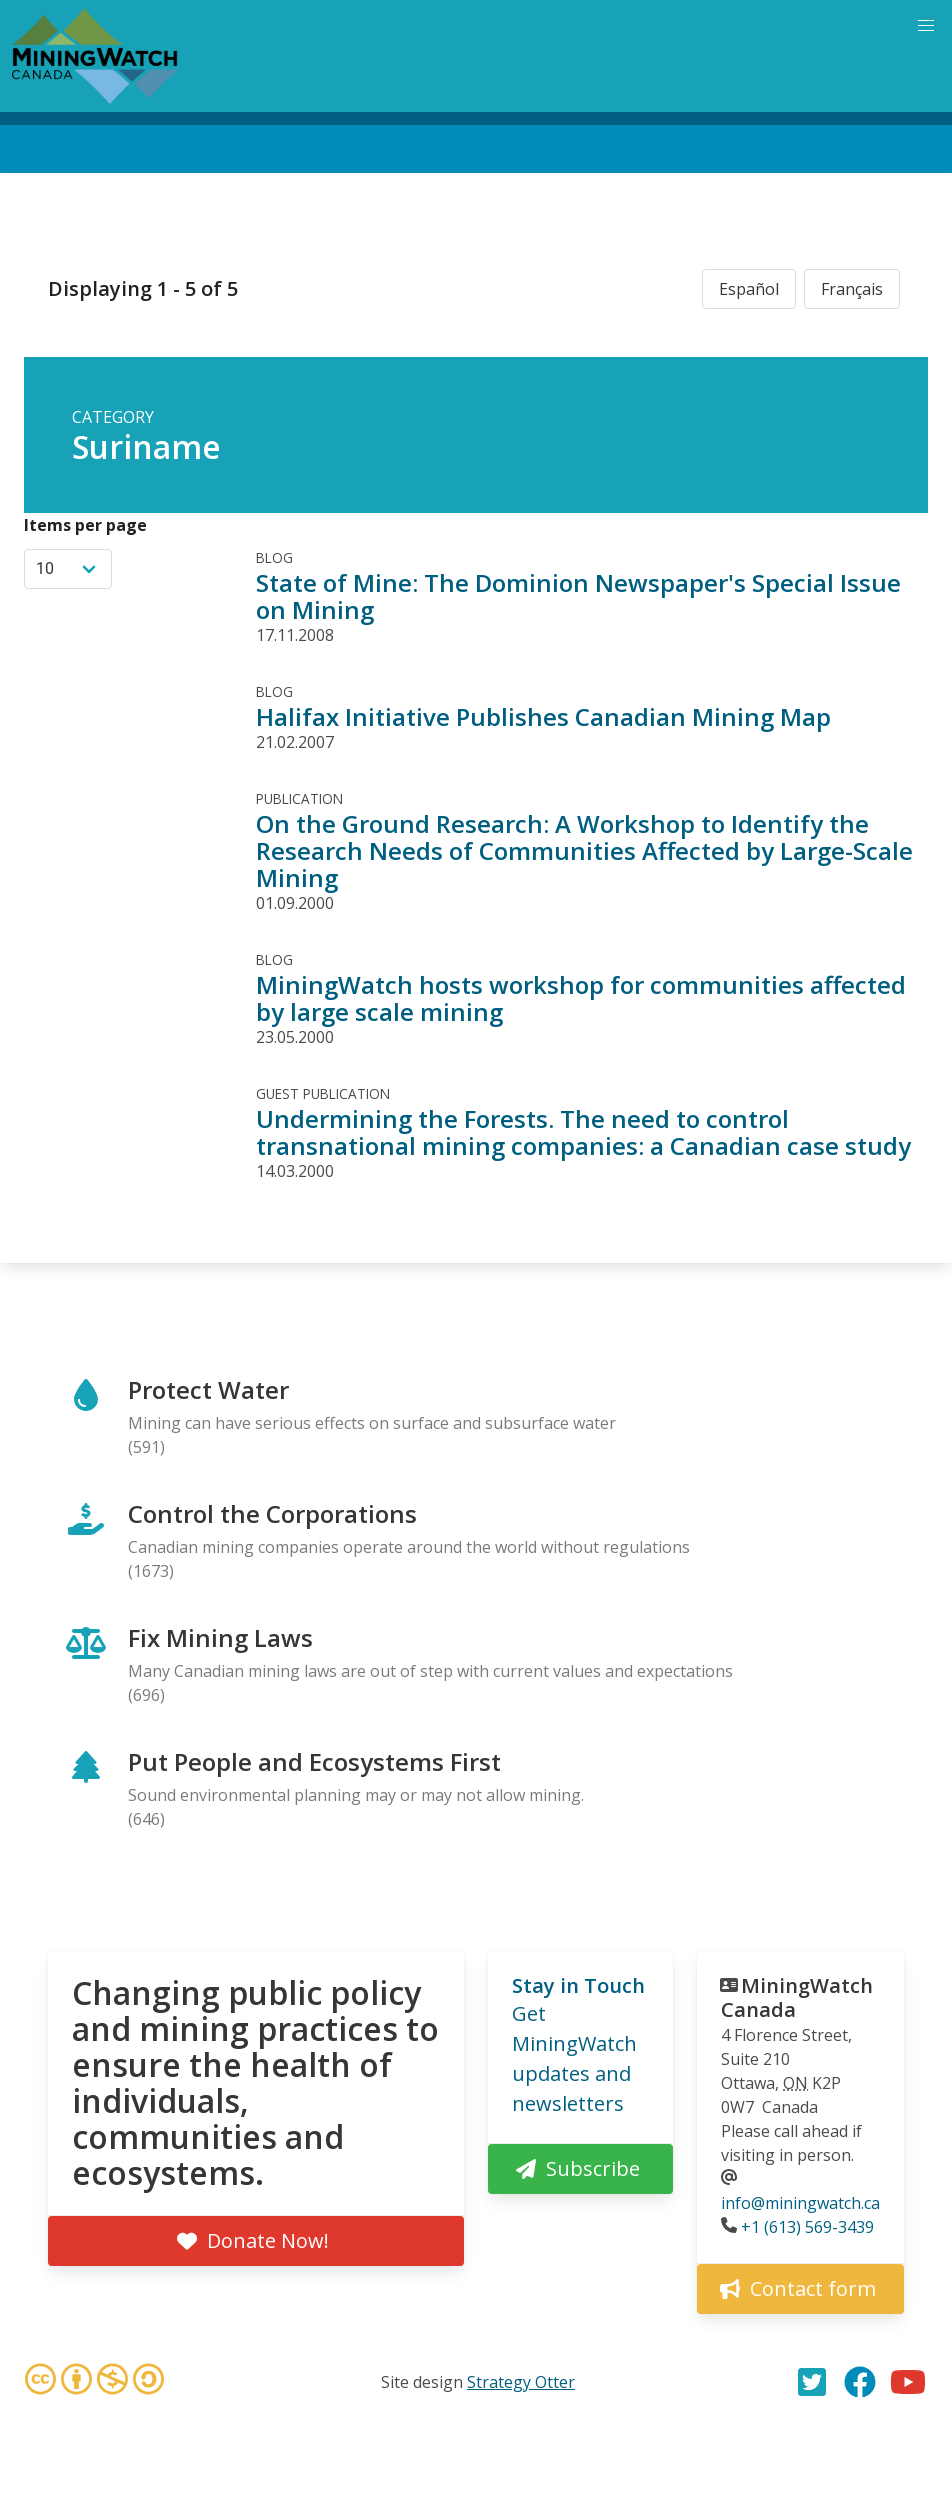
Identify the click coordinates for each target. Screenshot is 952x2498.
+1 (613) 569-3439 (807, 2227)
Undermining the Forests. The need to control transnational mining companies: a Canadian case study (583, 1132)
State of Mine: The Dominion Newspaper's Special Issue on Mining (578, 596)
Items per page (85, 525)
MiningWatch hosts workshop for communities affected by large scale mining (581, 998)
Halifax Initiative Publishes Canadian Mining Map (543, 716)
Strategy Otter (521, 2382)
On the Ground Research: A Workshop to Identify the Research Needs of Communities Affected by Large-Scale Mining (584, 850)
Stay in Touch (578, 1985)
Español (749, 289)
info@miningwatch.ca (800, 2203)
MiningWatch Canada (797, 1997)
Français (852, 289)
